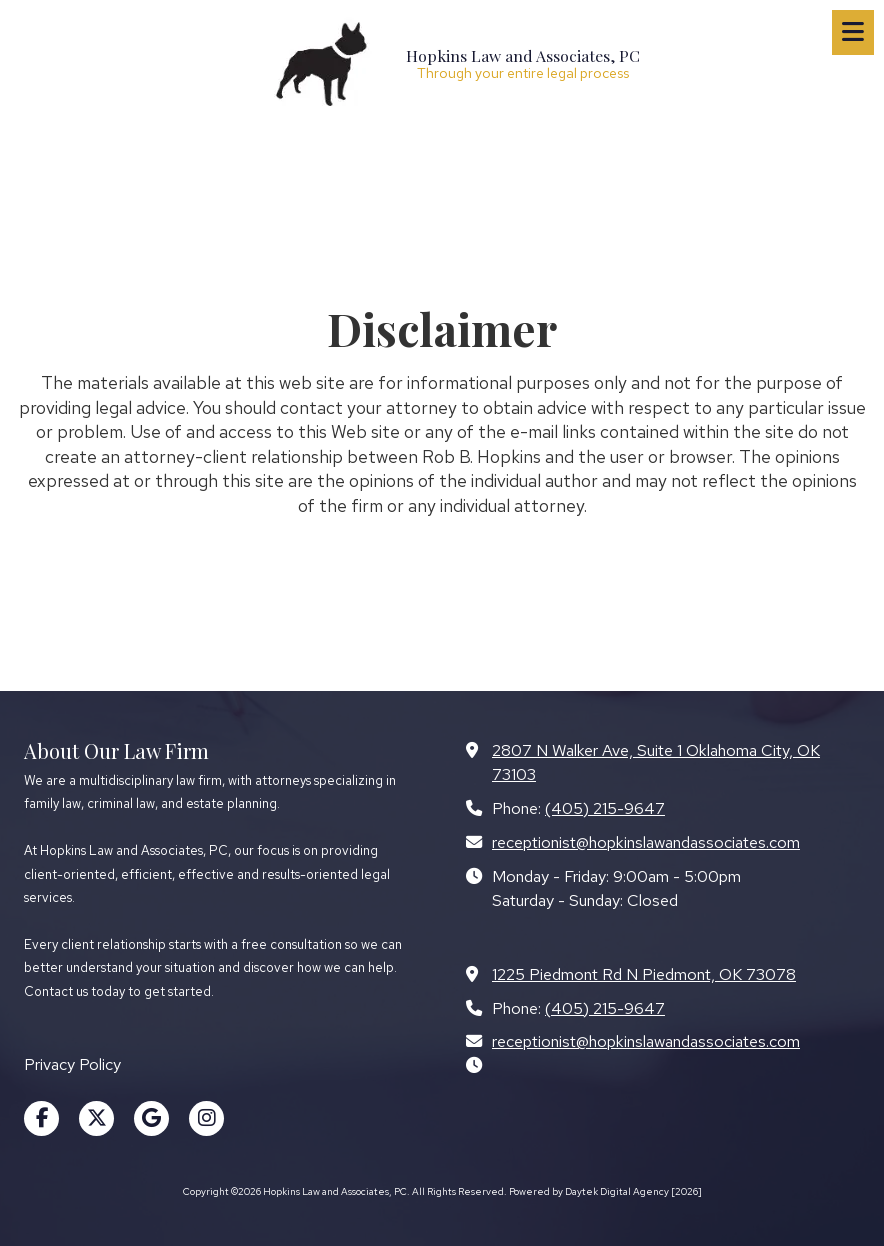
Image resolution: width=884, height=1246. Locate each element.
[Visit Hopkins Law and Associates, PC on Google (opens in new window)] (151, 1118)
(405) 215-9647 (605, 808)
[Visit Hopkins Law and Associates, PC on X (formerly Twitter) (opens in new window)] (96, 1118)
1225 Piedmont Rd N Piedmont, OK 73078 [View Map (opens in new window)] (644, 974)
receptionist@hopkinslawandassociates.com (646, 842)
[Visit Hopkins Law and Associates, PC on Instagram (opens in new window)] (206, 1118)
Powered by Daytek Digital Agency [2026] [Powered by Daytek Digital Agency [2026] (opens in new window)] (605, 1191)
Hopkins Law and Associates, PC (523, 55)
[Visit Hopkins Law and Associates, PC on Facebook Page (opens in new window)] (41, 1118)
